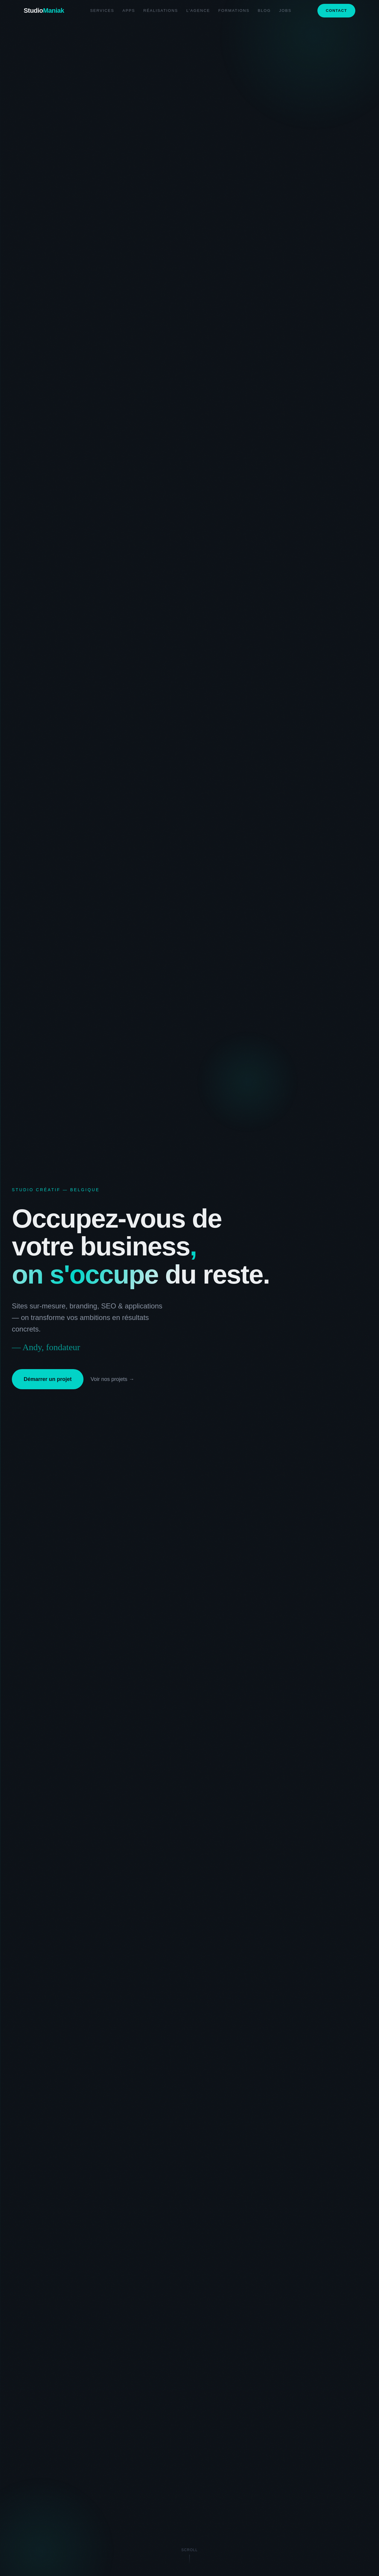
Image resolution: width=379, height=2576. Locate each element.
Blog (264, 10)
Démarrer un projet (48, 1379)
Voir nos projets (112, 1379)
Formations (233, 10)
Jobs (285, 10)
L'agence (198, 10)
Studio (44, 10)
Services (102, 10)
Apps (129, 10)
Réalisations (160, 10)
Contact (336, 10)
